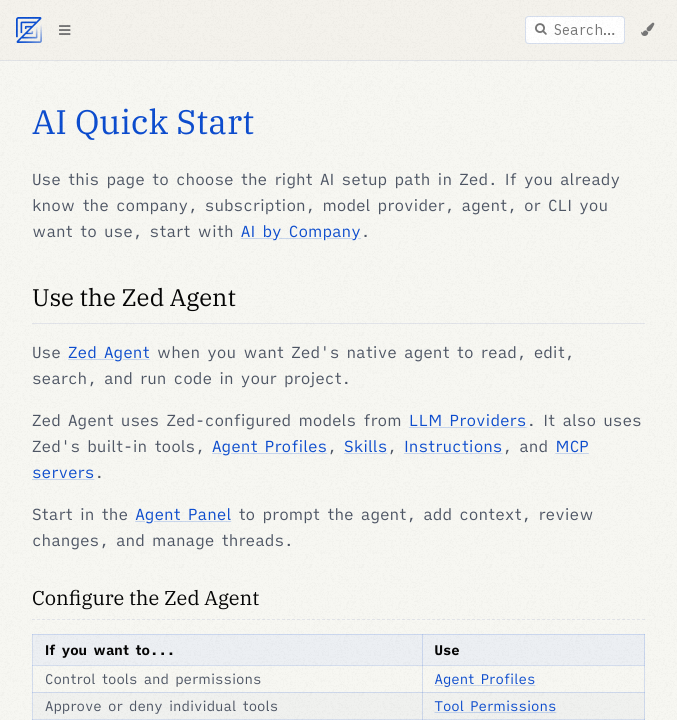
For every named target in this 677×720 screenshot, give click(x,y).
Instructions (453, 447)
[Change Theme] (647, 30)
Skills (365, 447)
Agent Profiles (269, 447)
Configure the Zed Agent (145, 597)
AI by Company (301, 232)
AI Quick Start (143, 122)
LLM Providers (468, 421)
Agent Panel (183, 515)
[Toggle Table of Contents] (64, 30)
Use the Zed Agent (134, 297)
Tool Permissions (496, 706)
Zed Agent (109, 353)
